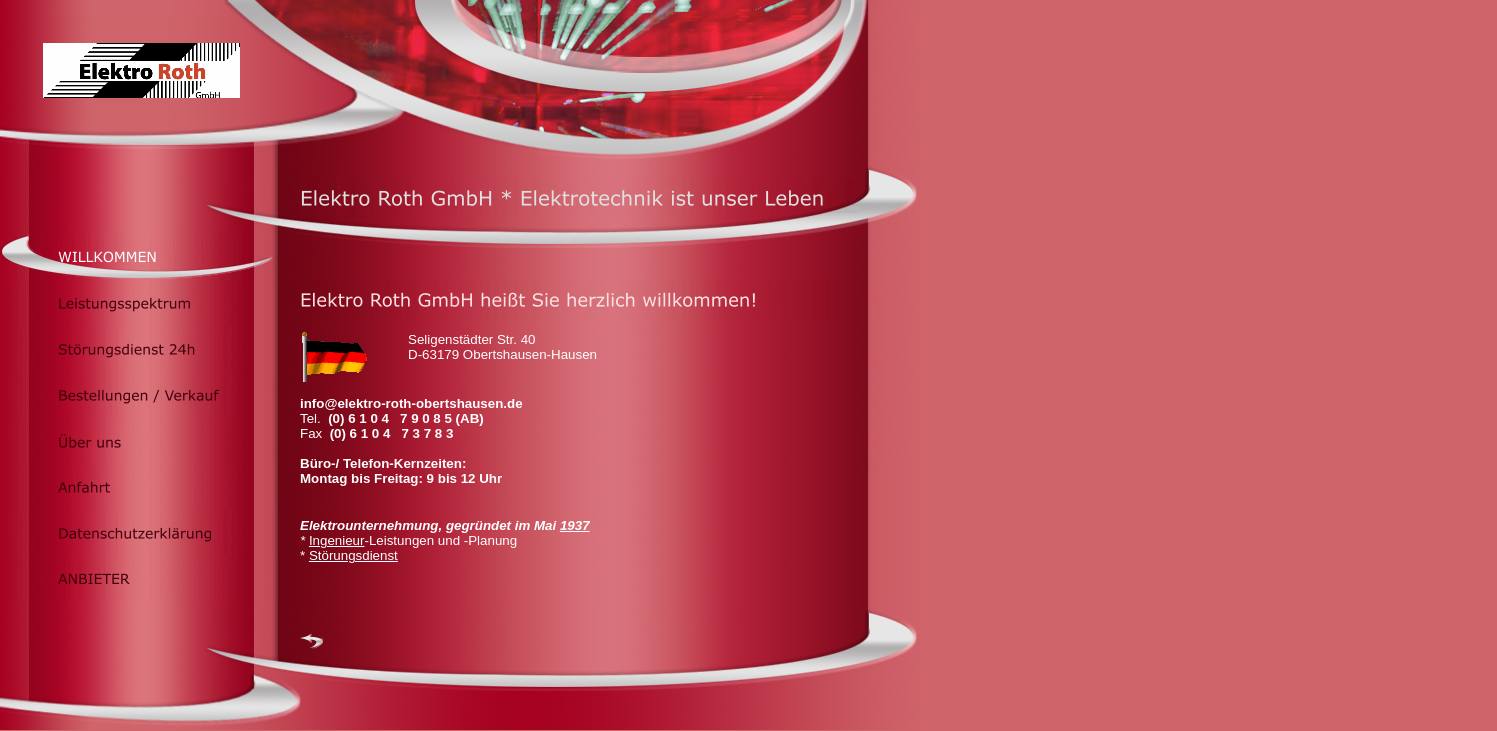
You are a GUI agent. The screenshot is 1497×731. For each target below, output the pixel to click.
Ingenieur (337, 540)
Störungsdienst (353, 555)
